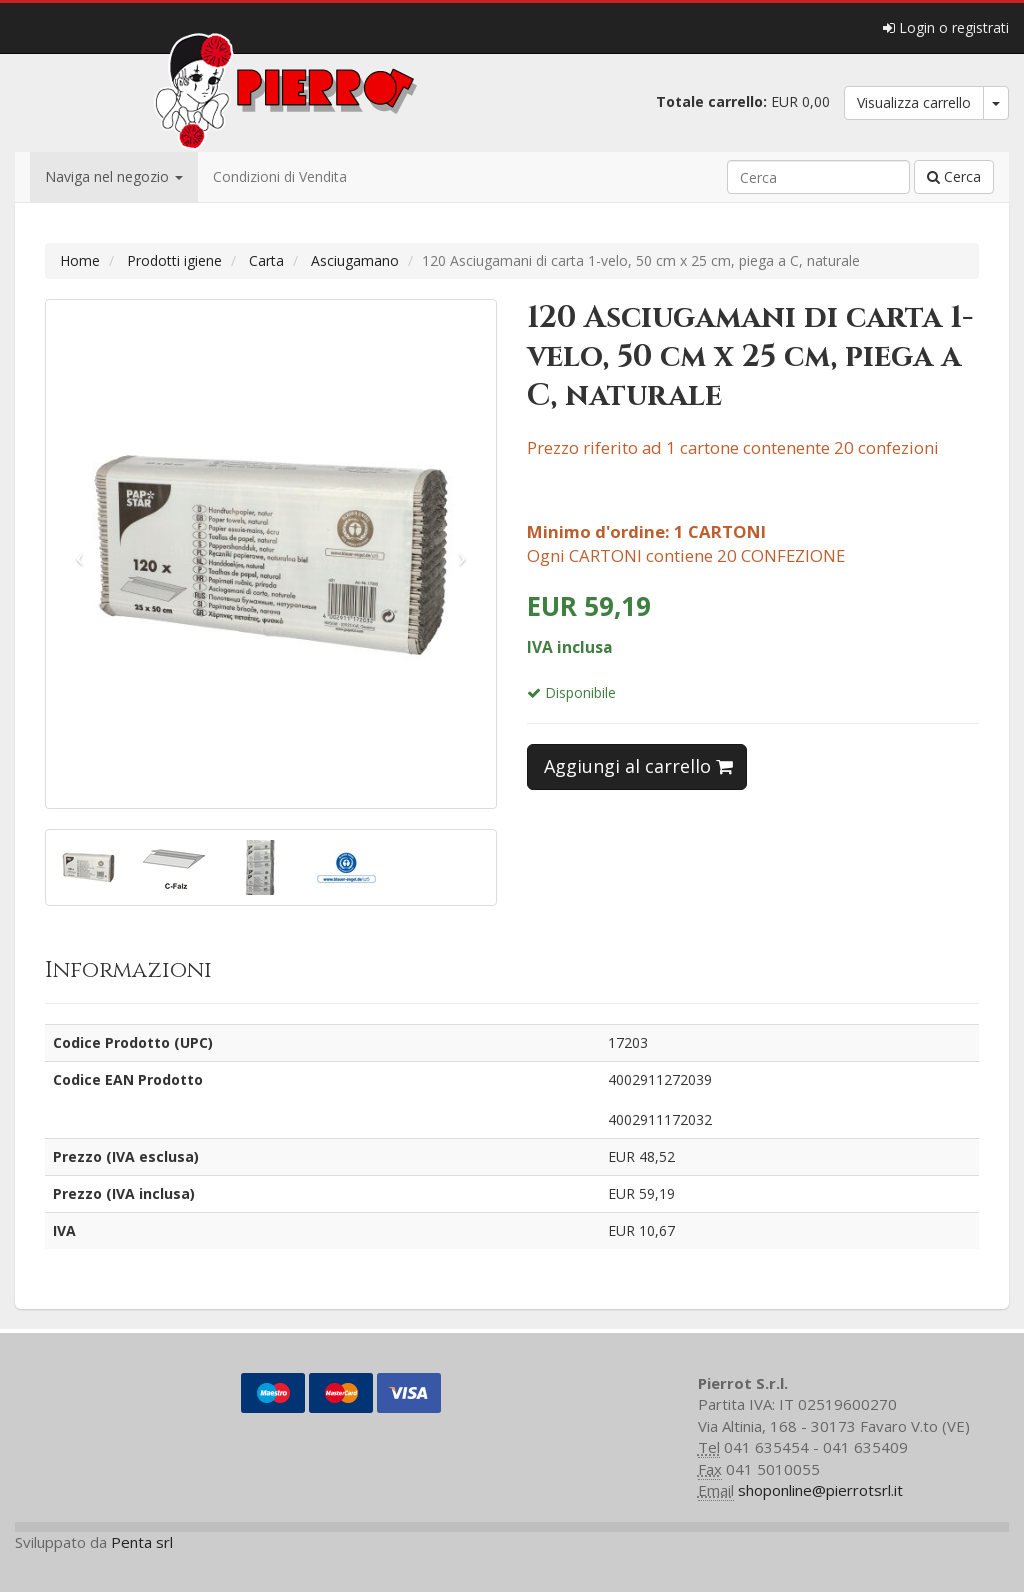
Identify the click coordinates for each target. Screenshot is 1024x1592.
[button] (80, 554)
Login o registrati (946, 27)
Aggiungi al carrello (638, 766)
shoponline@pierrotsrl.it (820, 1490)
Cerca (954, 176)
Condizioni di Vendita (280, 176)
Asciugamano (355, 260)
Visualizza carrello (914, 102)
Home (80, 260)
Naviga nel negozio (114, 176)
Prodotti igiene (174, 260)
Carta (266, 260)
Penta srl (142, 1542)
